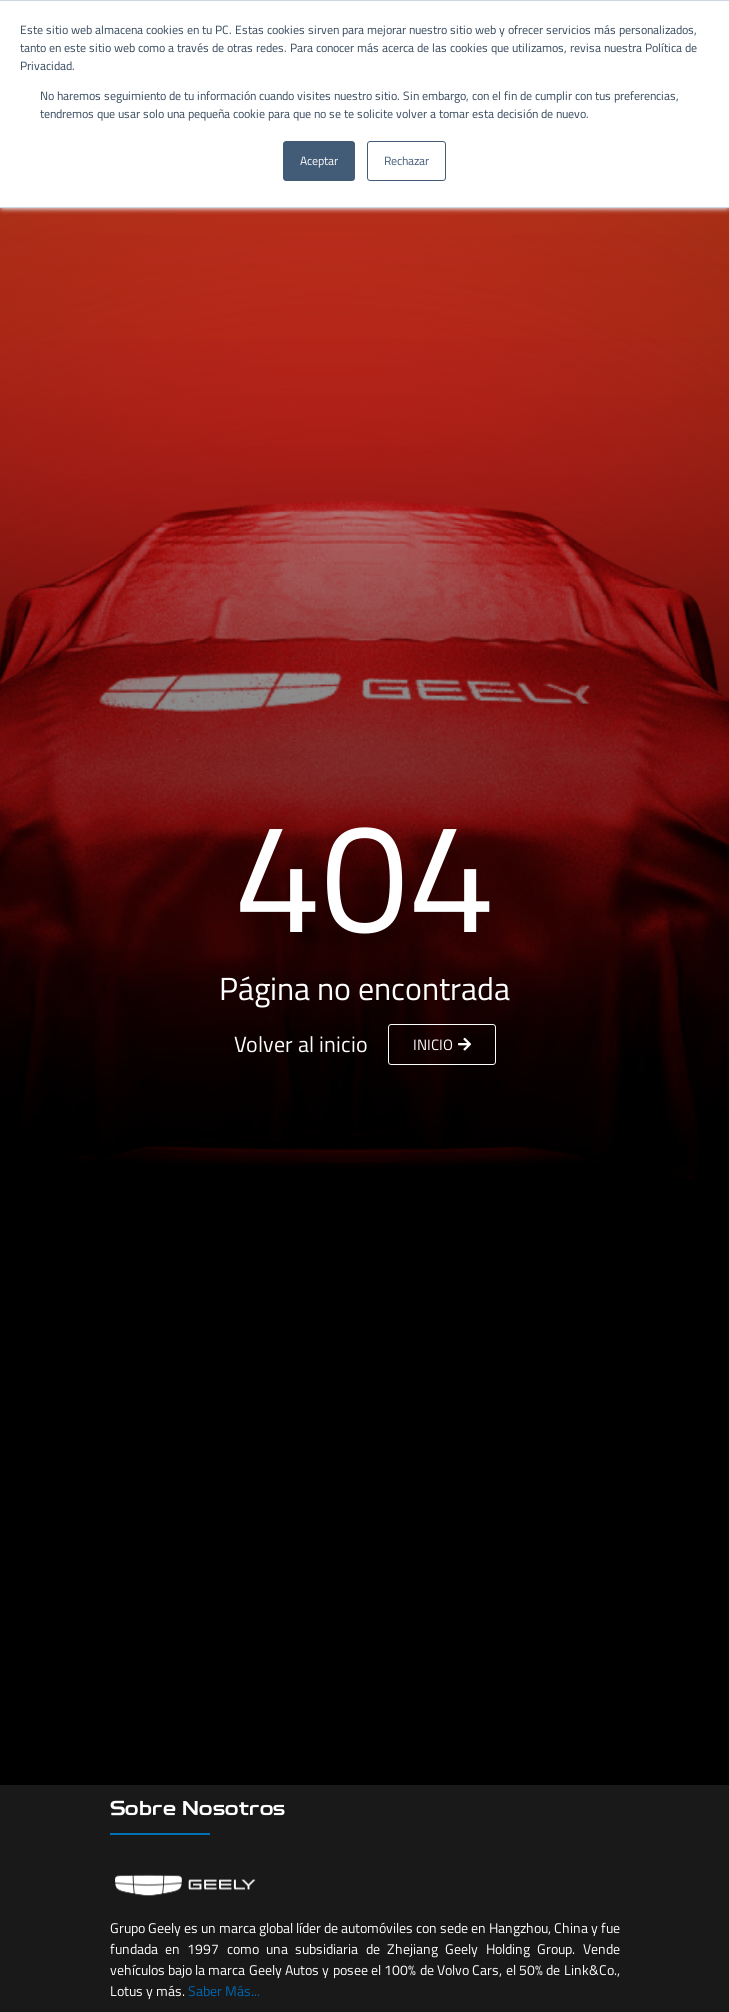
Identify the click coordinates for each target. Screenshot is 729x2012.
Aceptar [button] (319, 160)
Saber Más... (224, 1990)
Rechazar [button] (406, 160)
